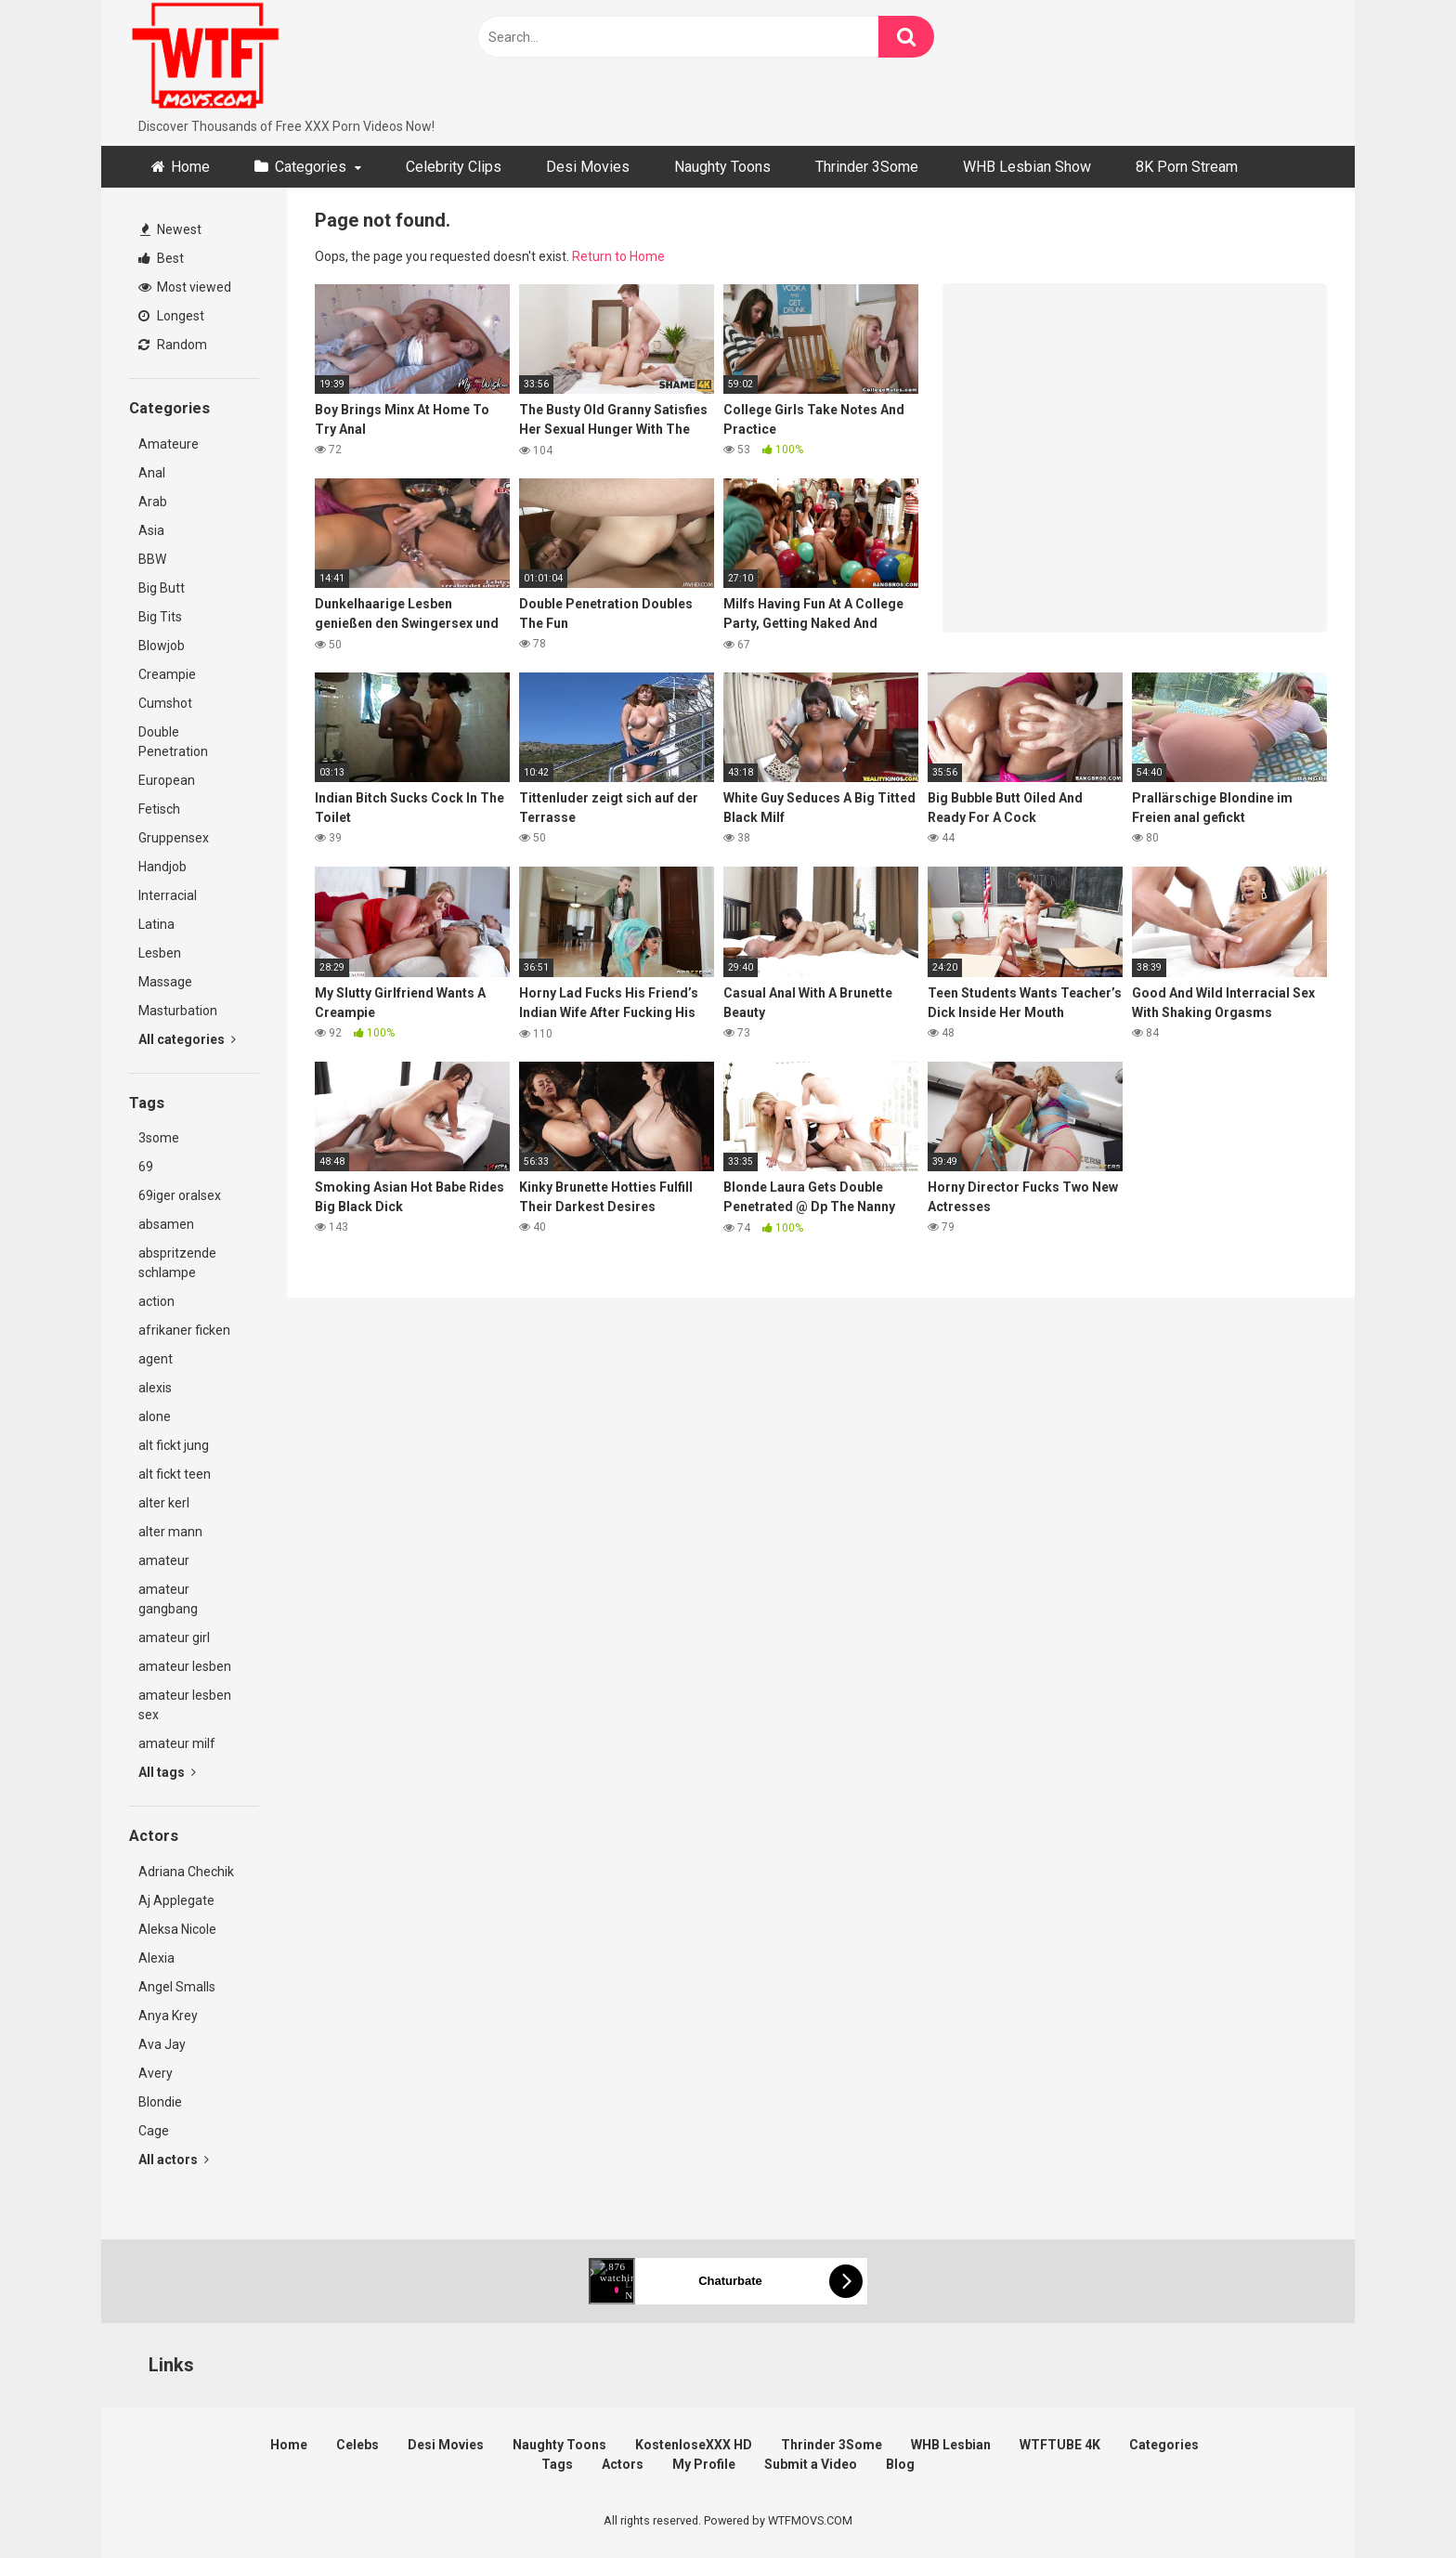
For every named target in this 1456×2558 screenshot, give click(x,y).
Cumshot (165, 703)
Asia (151, 530)
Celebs (357, 2444)
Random (172, 344)
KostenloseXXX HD (693, 2444)
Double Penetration (173, 741)
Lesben (159, 953)
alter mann (170, 1531)
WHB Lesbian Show (1027, 167)
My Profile (703, 2464)
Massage (165, 981)
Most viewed (184, 287)
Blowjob (161, 645)
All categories (187, 1039)
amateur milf (176, 1743)
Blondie (160, 2102)
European (166, 780)
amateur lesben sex (184, 1705)
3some (158, 1137)
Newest (171, 229)
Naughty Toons (722, 167)
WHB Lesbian (951, 2444)
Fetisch (159, 809)
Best (161, 258)
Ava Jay (162, 2044)
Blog (900, 2464)
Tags (557, 2464)
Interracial (167, 895)
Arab (152, 501)
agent (155, 1358)
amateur (163, 1560)
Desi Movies (588, 167)
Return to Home (618, 256)
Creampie (167, 674)
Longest (171, 315)
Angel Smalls (176, 1986)
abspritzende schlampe (177, 1263)
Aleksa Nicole (177, 1929)
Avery (155, 2073)
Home (190, 167)
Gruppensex (173, 837)
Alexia (156, 1958)
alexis (155, 1387)
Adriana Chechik (186, 1871)
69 (145, 1166)
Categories (310, 167)
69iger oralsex (179, 1195)
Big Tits (160, 616)
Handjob (162, 866)
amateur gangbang (168, 1599)
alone (154, 1416)
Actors (623, 2464)
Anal (151, 472)
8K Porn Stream (1187, 167)
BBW (152, 559)
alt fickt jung (173, 1445)
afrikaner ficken (184, 1330)
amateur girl (174, 1637)
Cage (153, 2130)
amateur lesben (184, 1666)
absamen (166, 1224)
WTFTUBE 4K (1060, 2444)
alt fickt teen (174, 1474)
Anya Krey (168, 2015)
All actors (173, 2159)
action (156, 1301)
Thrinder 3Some (866, 167)
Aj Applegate (176, 1900)
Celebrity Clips (453, 167)
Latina (156, 924)
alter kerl (163, 1502)
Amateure (168, 444)
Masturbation (177, 1010)
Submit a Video (810, 2464)
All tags (167, 1772)
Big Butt (161, 588)
